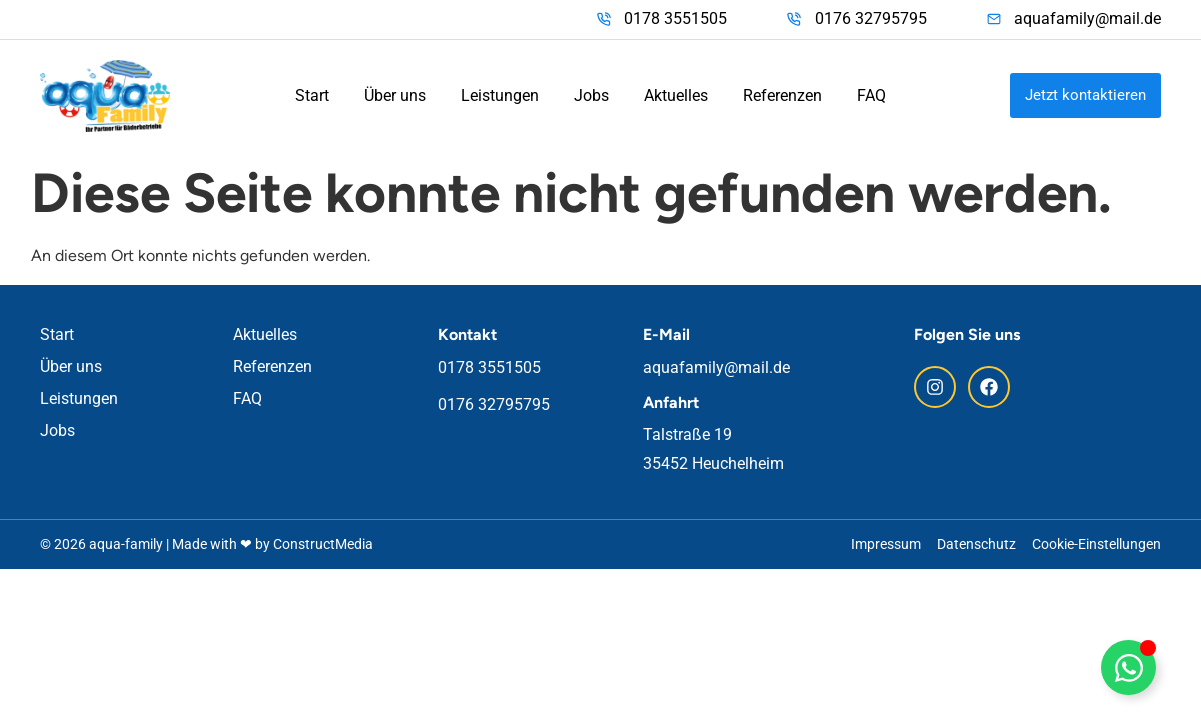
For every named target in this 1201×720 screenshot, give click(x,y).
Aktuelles (676, 95)
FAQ (871, 95)
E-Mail (666, 334)
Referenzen (782, 95)
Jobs (591, 95)
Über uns (395, 95)
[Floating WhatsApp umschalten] (1128, 667)
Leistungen (500, 95)
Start (312, 95)
